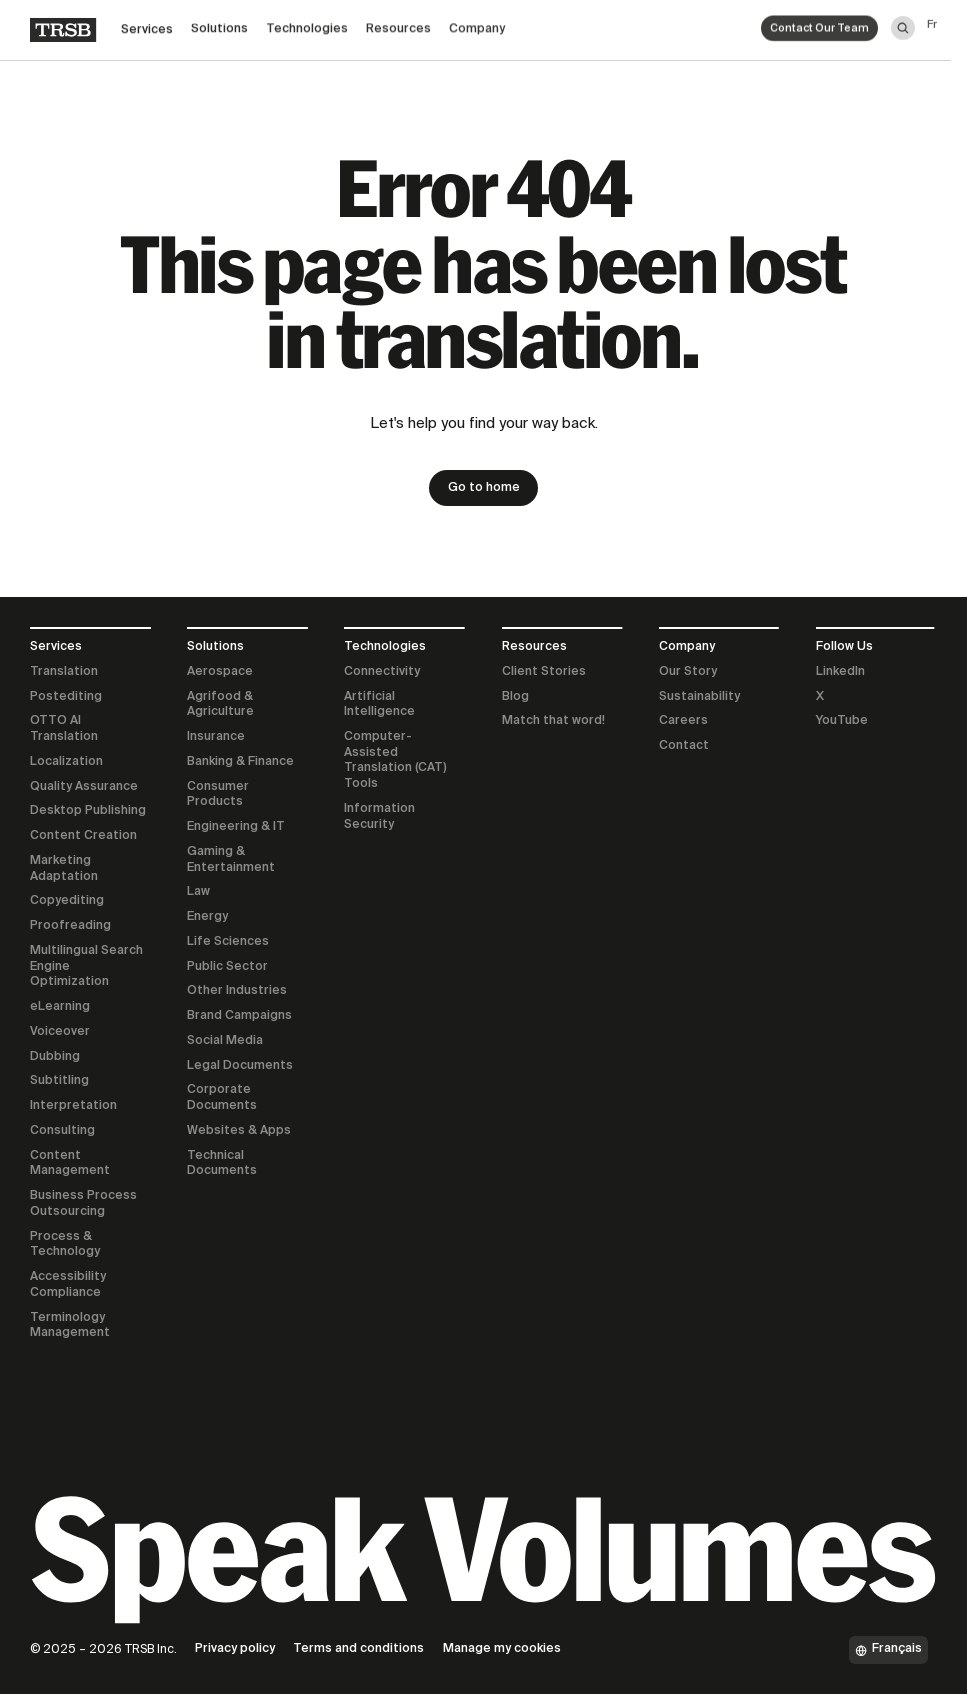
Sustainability (699, 697)
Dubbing (55, 1057)
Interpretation (73, 1106)
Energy (207, 917)
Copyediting (67, 901)
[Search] (903, 18)
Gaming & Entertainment (231, 860)
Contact (684, 746)
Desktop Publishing (88, 811)
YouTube (842, 721)
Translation (64, 672)
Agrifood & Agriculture (220, 705)
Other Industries (237, 991)
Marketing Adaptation (64, 869)
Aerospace (220, 672)
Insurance (216, 737)
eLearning (60, 1007)
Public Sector (227, 967)
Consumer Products (218, 795)
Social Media (225, 1041)
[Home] (63, 27)
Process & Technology (65, 1245)
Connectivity (382, 672)
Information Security (379, 817)
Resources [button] (398, 23)
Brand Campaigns (239, 1016)
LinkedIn (840, 672)
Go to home (484, 488)
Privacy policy (235, 1649)
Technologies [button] (307, 24)
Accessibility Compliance (68, 1285)
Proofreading (70, 926)
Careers (683, 721)
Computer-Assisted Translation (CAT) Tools (395, 760)
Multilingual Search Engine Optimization (86, 966)
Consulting (62, 1131)
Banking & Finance (240, 762)
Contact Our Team (819, 21)
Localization (66, 762)
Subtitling (59, 1081)
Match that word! (553, 721)
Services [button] (147, 26)
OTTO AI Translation (64, 729)
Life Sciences (228, 942)
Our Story (688, 672)
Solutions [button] (219, 25)
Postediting (66, 697)
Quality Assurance (84, 787)
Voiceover (60, 1032)
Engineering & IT (236, 827)
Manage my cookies (502, 1649)
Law (198, 892)
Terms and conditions (358, 1649)
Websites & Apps (239, 1131)
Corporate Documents (222, 1098)
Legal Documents (240, 1066)
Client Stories (544, 672)
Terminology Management (70, 1326)
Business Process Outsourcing (83, 1204)
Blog (515, 697)
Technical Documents (222, 1164)
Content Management (70, 1164)
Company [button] (477, 22)
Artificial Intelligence (379, 705)
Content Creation (83, 836)
